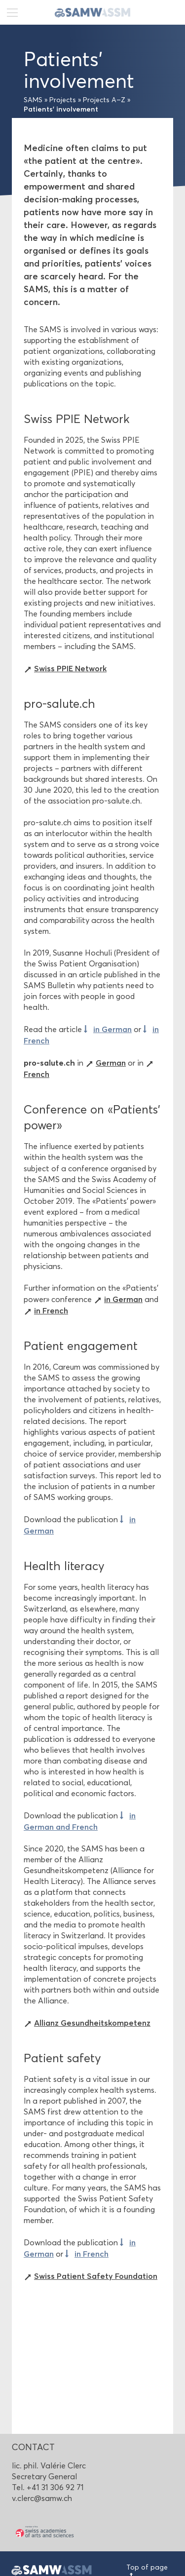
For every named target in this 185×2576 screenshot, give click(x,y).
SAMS (33, 100)
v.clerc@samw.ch (42, 2498)
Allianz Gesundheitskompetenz (92, 2023)
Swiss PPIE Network (70, 668)
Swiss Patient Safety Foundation (95, 2276)
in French (51, 1310)
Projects (62, 100)
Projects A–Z (104, 100)
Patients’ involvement (61, 109)
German (111, 1063)
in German (112, 1029)
